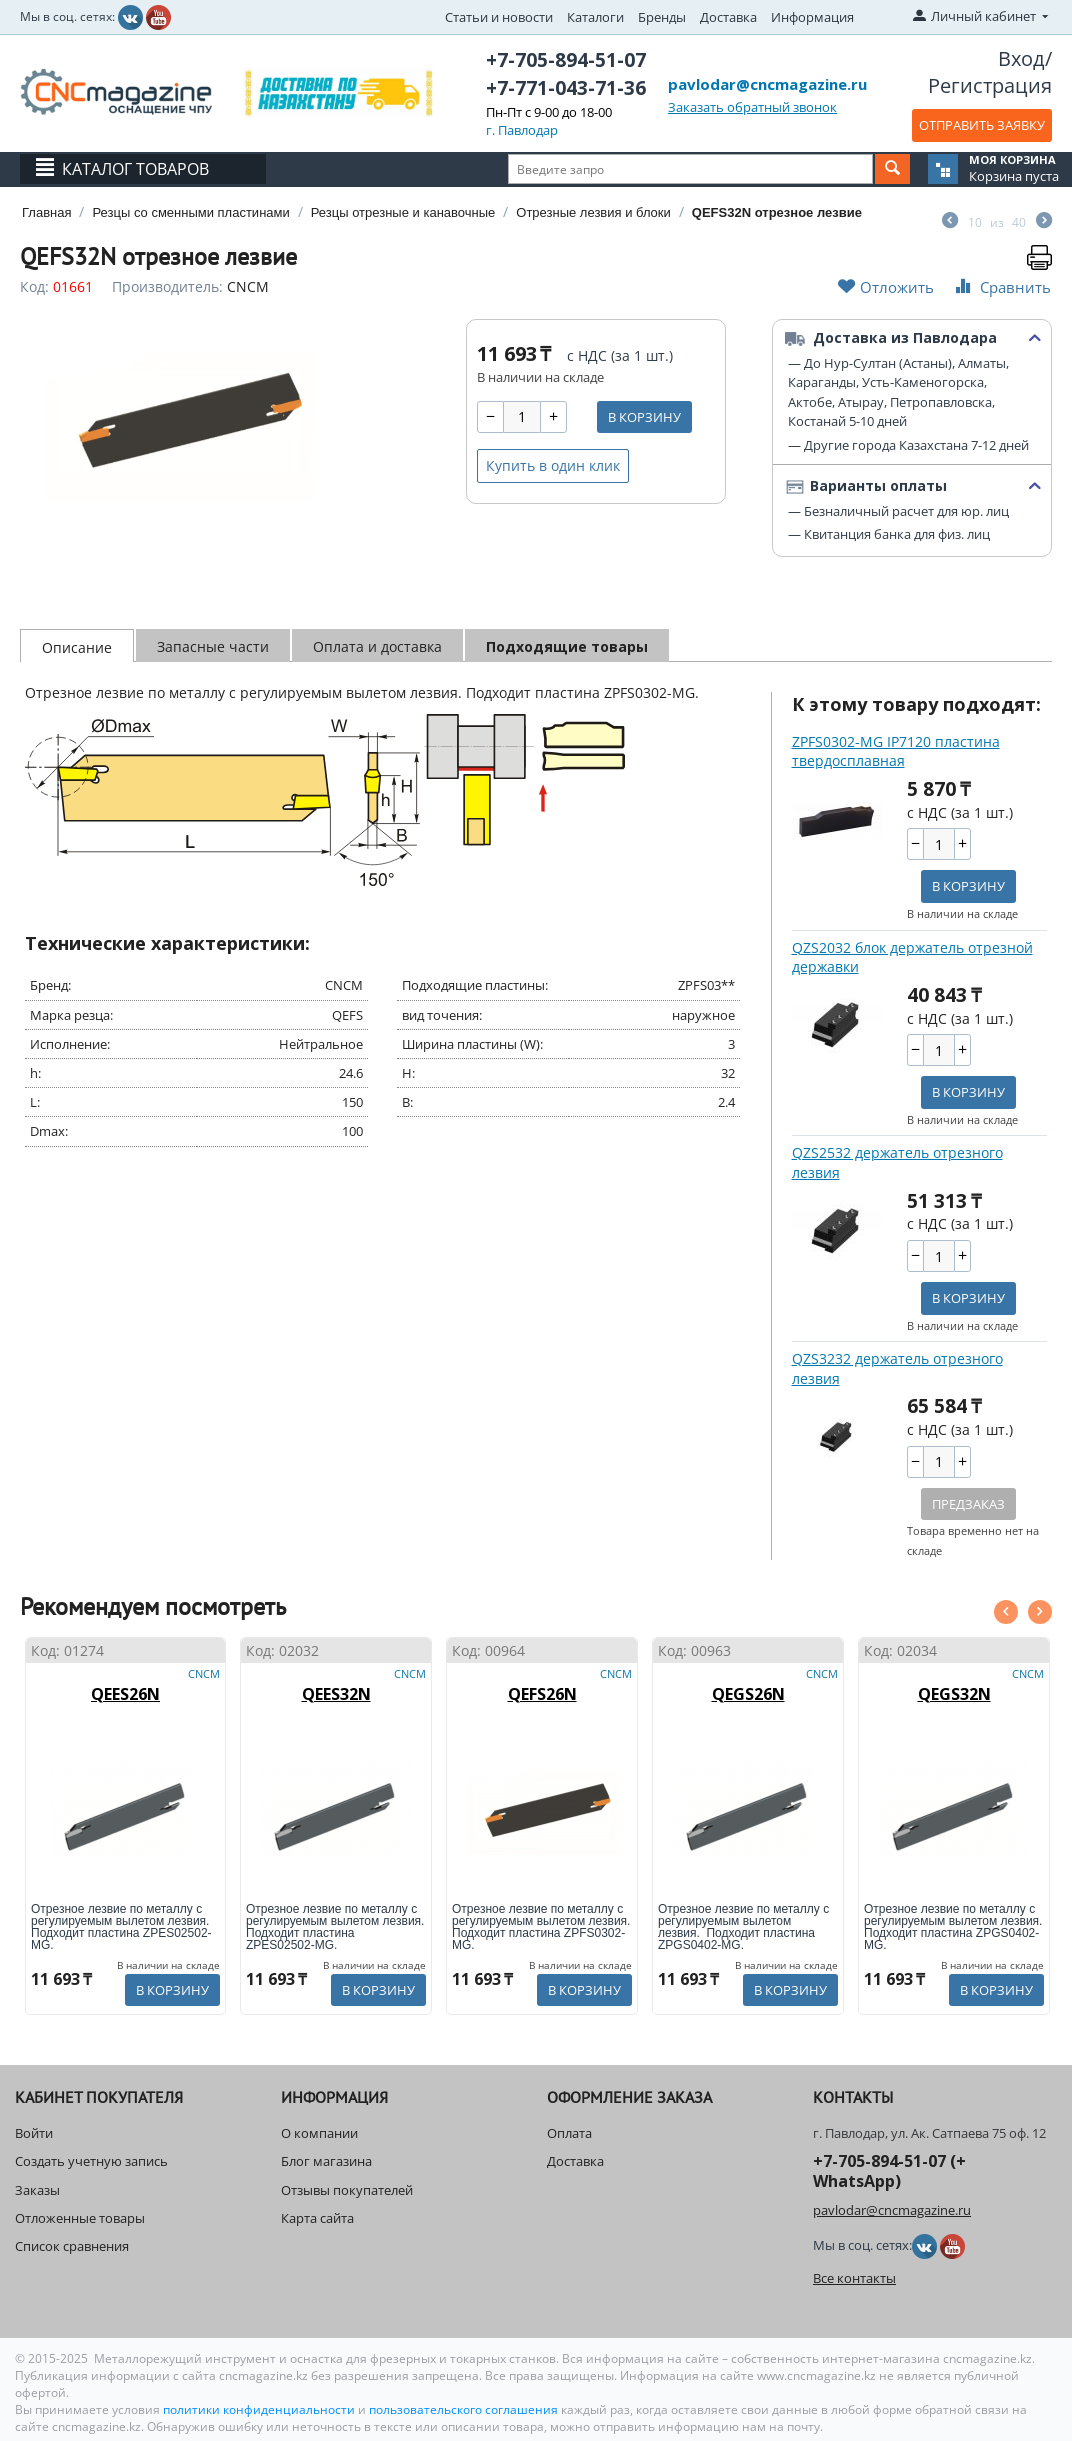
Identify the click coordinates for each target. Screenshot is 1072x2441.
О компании (319, 2133)
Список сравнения (72, 2246)
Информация (812, 17)
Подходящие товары (567, 646)
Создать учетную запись (91, 2161)
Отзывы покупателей (347, 2190)
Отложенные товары (80, 2218)
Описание (77, 647)
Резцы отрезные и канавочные (403, 212)
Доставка (728, 17)
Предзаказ (968, 1504)
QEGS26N (748, 1694)
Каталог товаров (135, 169)
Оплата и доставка (377, 646)
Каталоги (595, 17)
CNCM (248, 286)
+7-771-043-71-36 (566, 88)
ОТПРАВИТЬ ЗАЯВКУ (982, 125)
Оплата (569, 2133)
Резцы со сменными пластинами (190, 212)
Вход (1021, 58)
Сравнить (1001, 286)
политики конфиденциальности (260, 2409)
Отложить (886, 286)
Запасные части (213, 646)
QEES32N (336, 1694)
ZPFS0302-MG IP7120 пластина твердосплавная (896, 751)
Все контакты (854, 2278)
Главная (46, 212)
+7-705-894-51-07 (566, 60)
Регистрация (990, 85)
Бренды (662, 17)
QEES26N (125, 1694)
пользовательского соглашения (463, 2409)
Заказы (37, 2190)
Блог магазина (326, 2161)
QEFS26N (542, 1694)
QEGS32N (954, 1694)
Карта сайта (317, 2218)
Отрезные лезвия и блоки (593, 212)
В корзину (644, 417)
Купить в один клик (553, 465)
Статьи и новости (499, 17)
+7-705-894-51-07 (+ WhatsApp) (889, 2170)
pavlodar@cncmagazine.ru (767, 84)
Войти (34, 2133)
